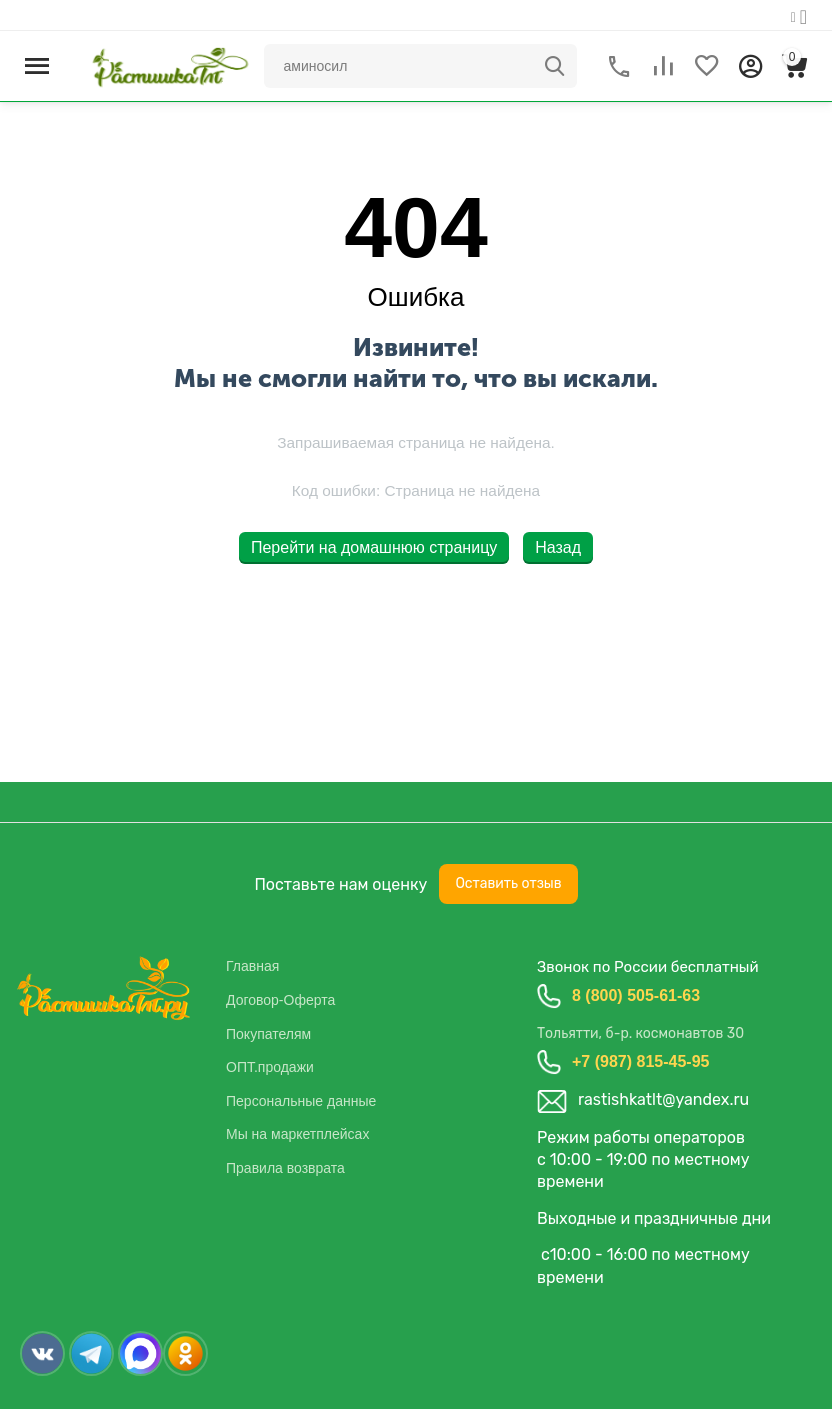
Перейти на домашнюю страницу (374, 547)
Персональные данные (301, 1101)
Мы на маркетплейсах (297, 1134)
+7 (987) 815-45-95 (640, 1061)
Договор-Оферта (280, 1000)
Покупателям (268, 1034)
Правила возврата (285, 1168)
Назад (558, 547)
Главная (252, 966)
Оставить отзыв (508, 883)
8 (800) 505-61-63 (636, 995)
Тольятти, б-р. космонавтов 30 (640, 1033)
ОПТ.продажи (270, 1067)
